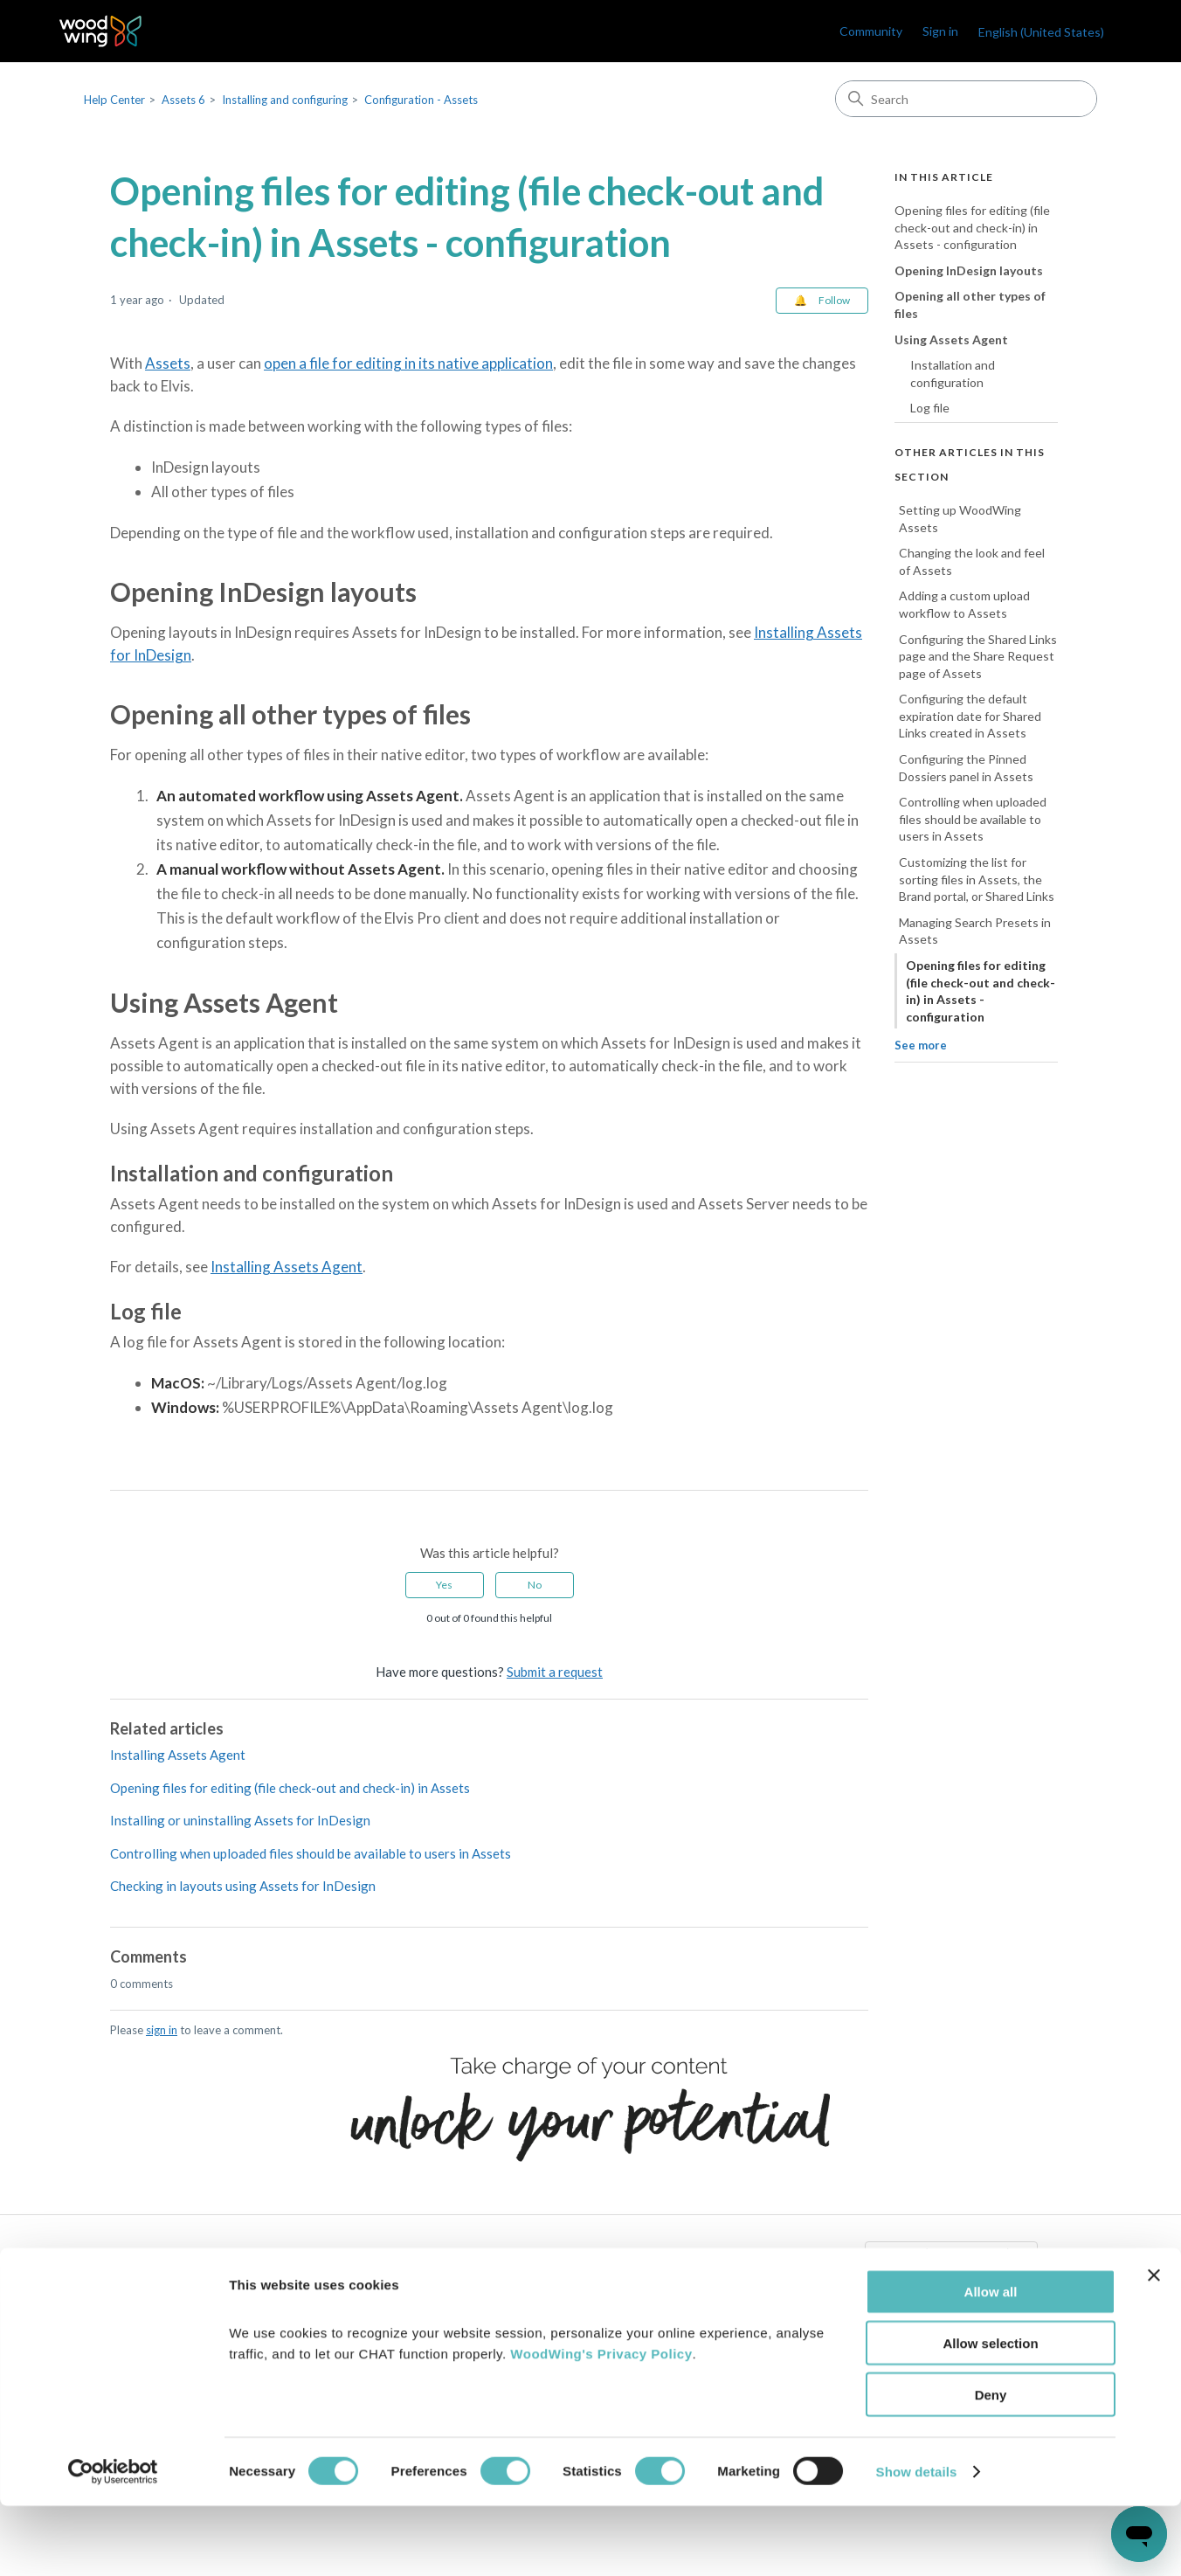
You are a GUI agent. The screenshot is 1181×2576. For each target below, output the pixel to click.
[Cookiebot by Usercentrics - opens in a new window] (113, 2542)
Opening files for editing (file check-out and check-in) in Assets (290, 1788)
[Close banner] (1154, 2345)
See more (920, 1045)
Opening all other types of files (970, 304)
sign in (161, 2030)
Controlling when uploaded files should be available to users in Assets (310, 1853)
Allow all (991, 2361)
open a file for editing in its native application (408, 363)
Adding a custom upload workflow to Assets (964, 604)
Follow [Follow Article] (834, 300)
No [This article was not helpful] (535, 1584)
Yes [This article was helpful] (444, 1584)
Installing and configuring (285, 100)
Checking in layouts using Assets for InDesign (243, 1886)
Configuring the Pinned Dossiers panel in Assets (966, 767)
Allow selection (990, 2413)
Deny (991, 2464)
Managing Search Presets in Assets (975, 931)
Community (870, 31)
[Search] (966, 98)
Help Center (114, 100)
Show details (916, 2541)
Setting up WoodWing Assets (960, 518)
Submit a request (555, 1671)
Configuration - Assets (421, 100)
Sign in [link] (940, 31)
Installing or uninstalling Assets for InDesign (240, 1820)
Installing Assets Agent (287, 1266)
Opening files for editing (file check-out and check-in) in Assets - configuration (972, 227)
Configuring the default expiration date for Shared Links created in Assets (970, 715)
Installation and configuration (952, 373)
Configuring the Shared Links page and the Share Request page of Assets (978, 656)
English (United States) (1041, 31)
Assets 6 (183, 100)
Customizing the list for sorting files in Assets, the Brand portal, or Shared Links (976, 879)
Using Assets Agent (951, 339)
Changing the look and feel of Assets (972, 561)
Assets (167, 363)
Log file (930, 407)
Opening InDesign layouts (968, 270)
